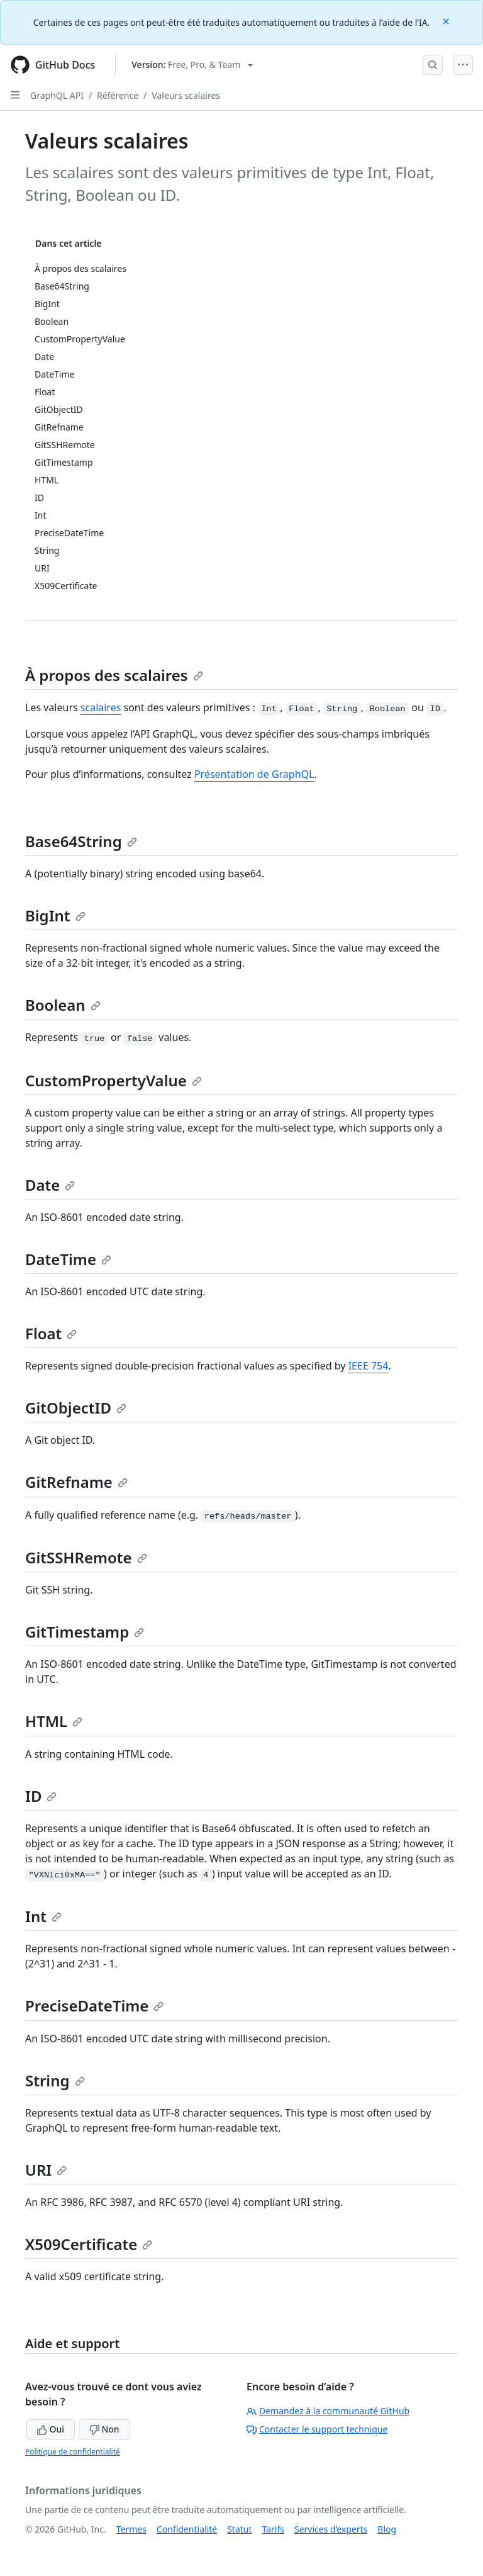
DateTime (68, 1259)
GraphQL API (57, 95)
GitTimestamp (84, 1631)
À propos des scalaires (114, 675)
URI (46, 2169)
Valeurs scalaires (186, 95)
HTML (53, 1721)
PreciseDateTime (94, 2005)
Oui (50, 2429)
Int (43, 1916)
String (55, 2080)
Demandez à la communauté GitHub (328, 2411)
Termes (131, 2529)
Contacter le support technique (317, 2429)
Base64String (81, 841)
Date (50, 1184)
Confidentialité (187, 2529)
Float (51, 1333)
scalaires (100, 707)
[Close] (447, 20)
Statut (239, 2529)
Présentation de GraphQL (254, 774)
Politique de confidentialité (72, 2451)
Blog (386, 2529)
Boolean (63, 1004)
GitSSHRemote (86, 1557)
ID (41, 1796)
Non (104, 2429)
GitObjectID (75, 1407)
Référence (117, 95)
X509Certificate (88, 2244)
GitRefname (76, 1481)
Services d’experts (330, 2529)
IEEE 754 (368, 1366)
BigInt (55, 915)
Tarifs (273, 2529)
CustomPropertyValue (113, 1080)
